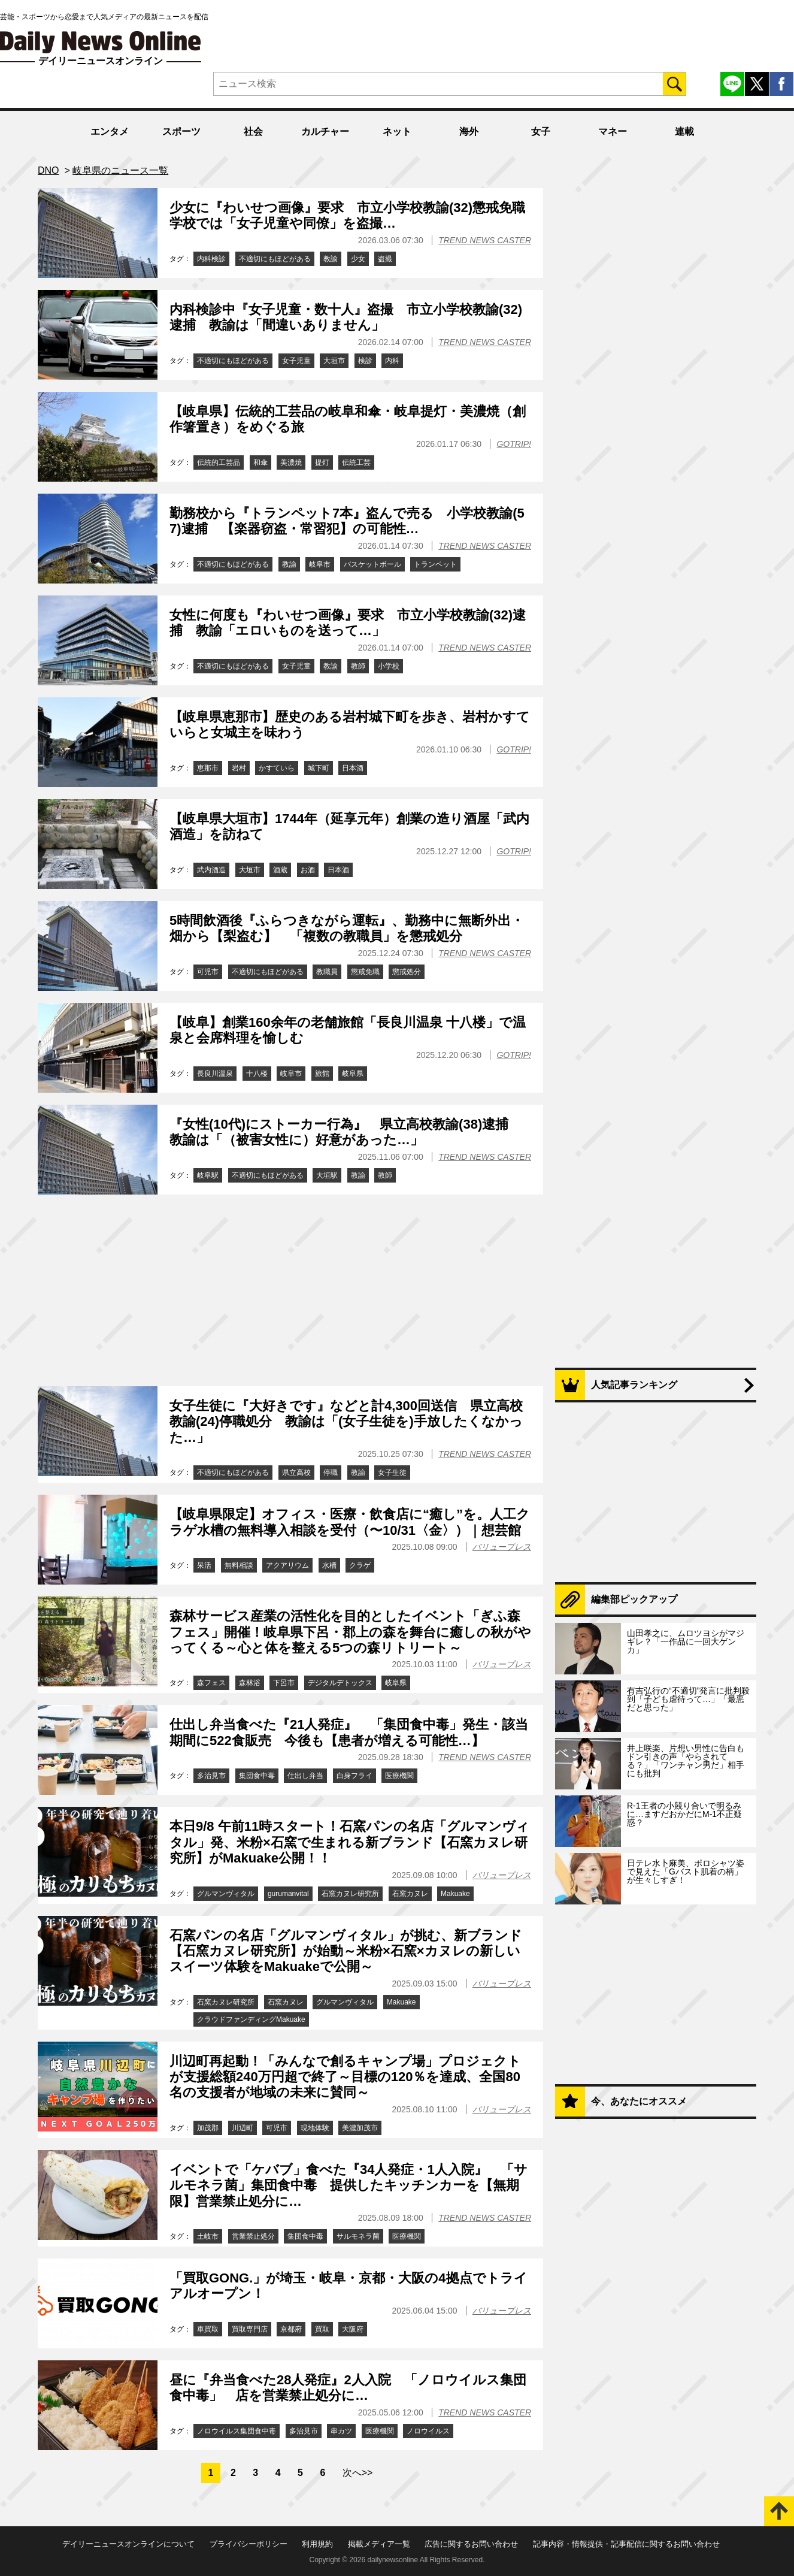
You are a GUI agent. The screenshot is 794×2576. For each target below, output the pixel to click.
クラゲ (360, 1565)
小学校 (388, 666)
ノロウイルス (428, 2431)
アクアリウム (287, 1565)
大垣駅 (327, 1175)
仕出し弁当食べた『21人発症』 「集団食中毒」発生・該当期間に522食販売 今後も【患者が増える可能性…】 (348, 1732)
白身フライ (354, 1775)
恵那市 (208, 768)
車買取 (208, 2329)
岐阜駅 (208, 1175)
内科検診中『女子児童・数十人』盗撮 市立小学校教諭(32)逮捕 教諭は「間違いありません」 (345, 317)
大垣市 (334, 360)
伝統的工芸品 (218, 462)
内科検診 (211, 259)
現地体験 (315, 2128)
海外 (468, 131)
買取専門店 (250, 2329)
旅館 (322, 1073)
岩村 (239, 768)
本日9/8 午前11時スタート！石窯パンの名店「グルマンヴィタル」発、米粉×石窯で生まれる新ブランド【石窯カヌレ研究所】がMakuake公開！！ (349, 1842)
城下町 (318, 768)
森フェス (211, 1683)
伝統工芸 (356, 462)
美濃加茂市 (360, 2128)
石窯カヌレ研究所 (350, 1893)
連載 (684, 131)
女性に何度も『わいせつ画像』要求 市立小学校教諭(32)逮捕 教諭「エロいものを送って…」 (347, 622)
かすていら (277, 768)
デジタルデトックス (340, 1683)
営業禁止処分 (253, 2236)
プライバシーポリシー (248, 2543)
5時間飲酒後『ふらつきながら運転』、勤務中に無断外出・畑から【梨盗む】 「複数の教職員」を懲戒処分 (346, 928)
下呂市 (284, 1683)
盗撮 (385, 259)
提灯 (322, 462)
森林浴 (249, 1683)
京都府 (291, 2329)
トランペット (435, 564)
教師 (358, 666)
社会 (253, 131)
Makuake (455, 1893)
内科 (392, 360)
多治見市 (211, 1775)
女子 (540, 131)
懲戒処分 (406, 971)
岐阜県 (352, 1073)
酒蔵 (280, 870)
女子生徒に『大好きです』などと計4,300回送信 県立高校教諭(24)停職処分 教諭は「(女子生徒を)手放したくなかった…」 (346, 1421)
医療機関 (399, 1775)
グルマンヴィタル (345, 2002)
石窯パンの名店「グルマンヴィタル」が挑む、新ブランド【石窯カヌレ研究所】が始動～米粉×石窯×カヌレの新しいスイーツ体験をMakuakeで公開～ (345, 1951)
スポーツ (181, 131)
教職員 (327, 971)
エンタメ (109, 131)
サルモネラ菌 (358, 2236)
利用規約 (317, 2543)
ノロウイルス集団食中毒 (236, 2431)
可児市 (208, 971)
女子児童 (296, 360)
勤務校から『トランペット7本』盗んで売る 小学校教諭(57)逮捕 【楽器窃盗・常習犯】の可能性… (347, 521)
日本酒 (352, 768)
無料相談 (239, 1565)
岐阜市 (320, 564)
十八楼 (257, 1073)
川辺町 (242, 2128)
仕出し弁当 (305, 1775)
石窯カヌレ (410, 1893)
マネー (612, 131)
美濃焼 (291, 462)
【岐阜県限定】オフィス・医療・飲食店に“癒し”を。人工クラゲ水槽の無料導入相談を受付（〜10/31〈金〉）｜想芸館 (349, 1522)
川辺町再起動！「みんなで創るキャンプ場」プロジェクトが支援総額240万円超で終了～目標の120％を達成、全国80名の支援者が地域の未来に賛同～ (345, 2077)
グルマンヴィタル (225, 1893)
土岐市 (208, 2236)
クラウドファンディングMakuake (251, 2019)
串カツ (341, 2431)
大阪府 (352, 2329)
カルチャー (325, 131)
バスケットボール (372, 564)
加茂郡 (208, 2128)
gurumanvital (288, 1893)
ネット (397, 131)
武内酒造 (211, 870)
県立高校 (296, 1472)
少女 (358, 259)
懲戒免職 (365, 971)
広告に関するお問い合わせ (471, 2543)
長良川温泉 (215, 1073)
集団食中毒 (257, 1775)
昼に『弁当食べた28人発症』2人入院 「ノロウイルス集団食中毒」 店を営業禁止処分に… (347, 2387)
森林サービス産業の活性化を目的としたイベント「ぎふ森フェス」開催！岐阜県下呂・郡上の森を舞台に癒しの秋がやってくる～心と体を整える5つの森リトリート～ (350, 1632)
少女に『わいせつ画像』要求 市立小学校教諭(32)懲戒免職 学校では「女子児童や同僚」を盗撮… (353, 215)
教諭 (330, 259)
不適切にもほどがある (275, 259)
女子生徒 (392, 1472)
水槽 (329, 1565)
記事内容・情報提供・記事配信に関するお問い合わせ (626, 2543)
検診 (365, 360)
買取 (322, 2329)
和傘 (260, 462)
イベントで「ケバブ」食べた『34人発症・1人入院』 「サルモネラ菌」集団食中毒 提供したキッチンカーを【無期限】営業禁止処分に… (348, 2185)
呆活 (204, 1565)
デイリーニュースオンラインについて (128, 2543)
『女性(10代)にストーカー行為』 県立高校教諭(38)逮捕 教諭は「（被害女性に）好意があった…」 (345, 1132)
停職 (330, 1472)
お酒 (308, 870)
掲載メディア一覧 (379, 2543)
